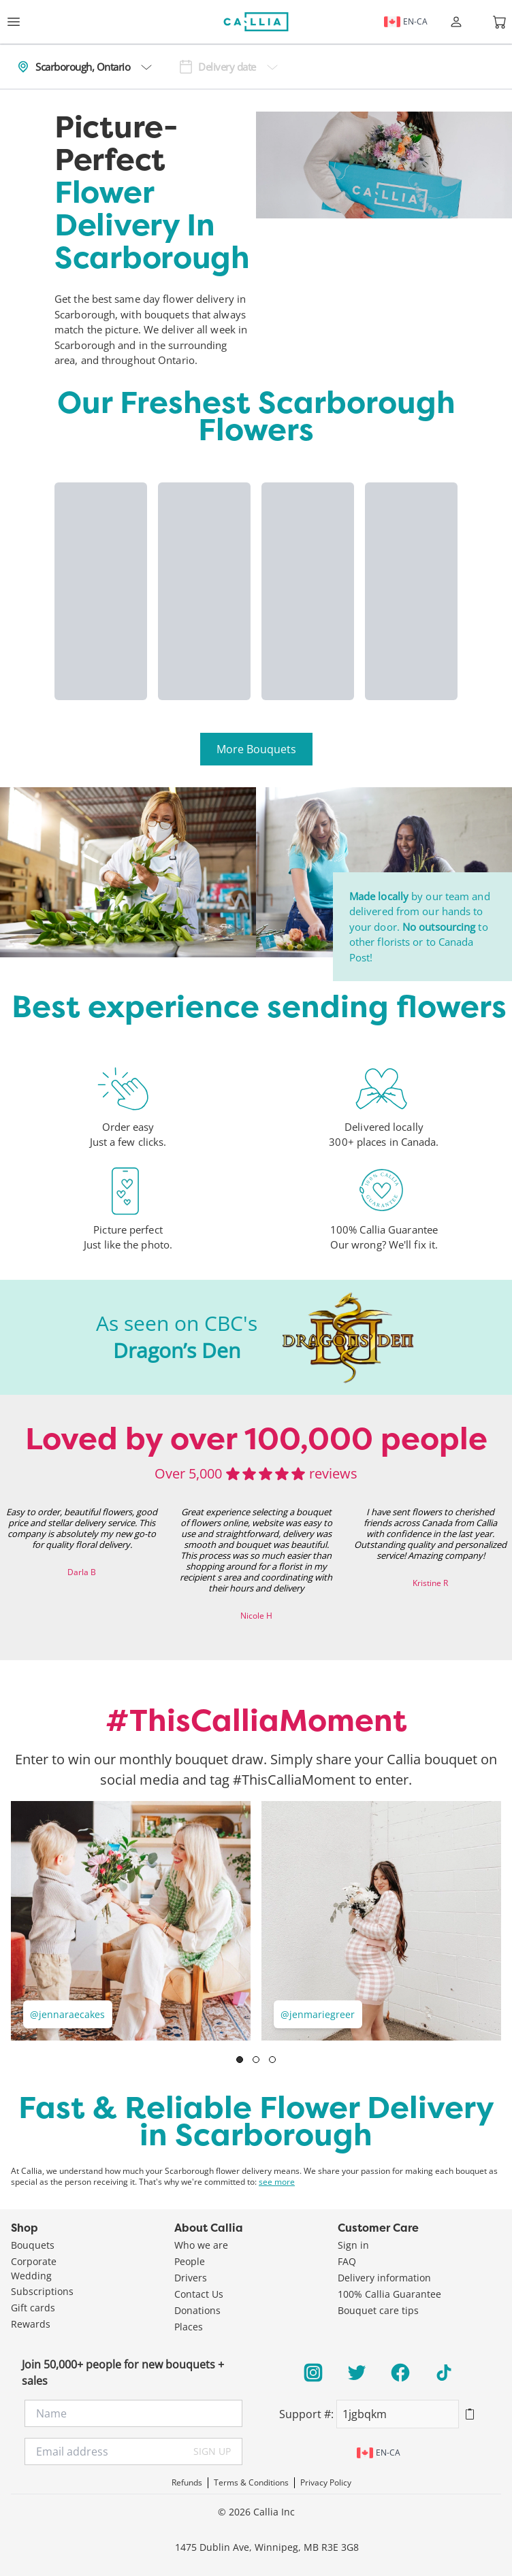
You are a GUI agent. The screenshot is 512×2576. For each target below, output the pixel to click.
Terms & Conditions (251, 2482)
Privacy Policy (325, 2482)
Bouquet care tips (378, 2310)
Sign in (353, 2245)
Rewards (30, 2323)
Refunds (187, 2482)
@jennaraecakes (67, 2014)
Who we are (201, 2245)
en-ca (406, 22)
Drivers (190, 2277)
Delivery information (384, 2277)
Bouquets (32, 2245)
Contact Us (198, 2294)
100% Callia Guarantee (389, 2294)
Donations (197, 2310)
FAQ (347, 2261)
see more (277, 2182)
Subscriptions (42, 2291)
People (189, 2261)
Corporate (34, 2261)
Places (188, 2326)
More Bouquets (256, 749)
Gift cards (33, 2307)
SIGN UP (212, 2451)
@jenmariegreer (318, 2014)
